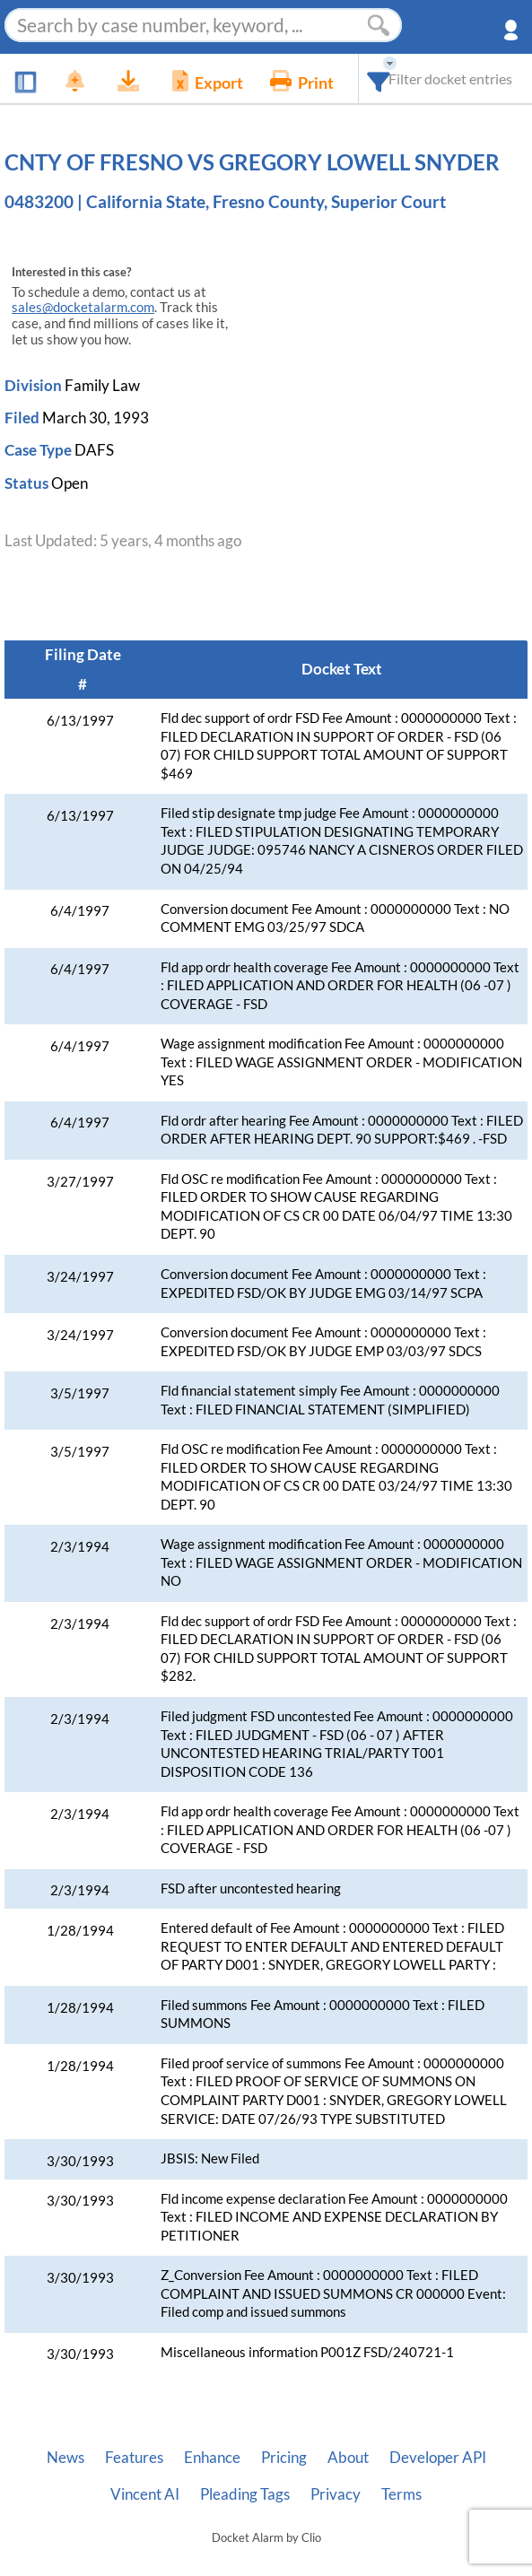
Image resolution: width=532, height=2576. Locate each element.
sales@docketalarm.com (83, 307)
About (348, 2458)
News (65, 2458)
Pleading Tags (245, 2494)
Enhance (212, 2458)
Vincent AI (144, 2494)
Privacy (335, 2494)
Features (134, 2458)
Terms (401, 2494)
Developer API (437, 2458)
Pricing (284, 2458)
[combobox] (379, 78)
